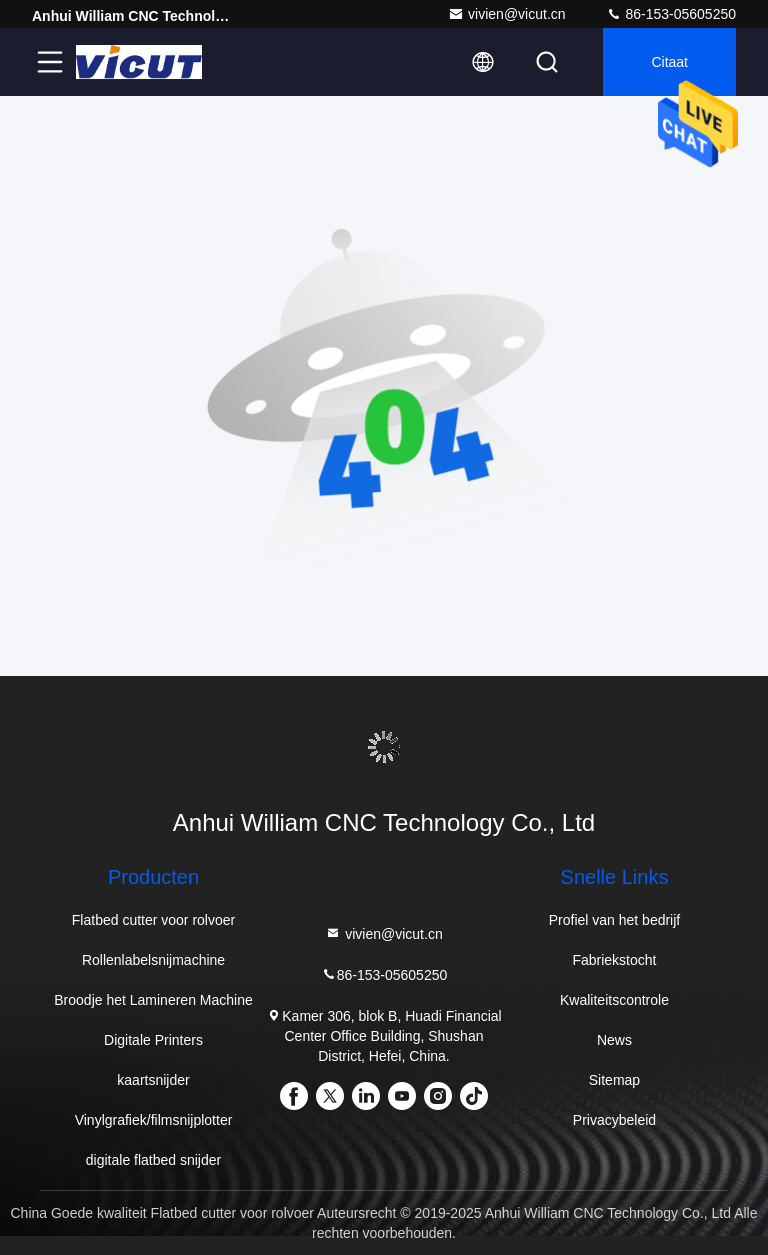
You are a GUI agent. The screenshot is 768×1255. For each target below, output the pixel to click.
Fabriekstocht (614, 960)
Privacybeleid (614, 1120)
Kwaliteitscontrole (614, 1000)
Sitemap (614, 1080)
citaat (669, 62)
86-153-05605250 (671, 14)
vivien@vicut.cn (506, 14)
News (614, 1040)
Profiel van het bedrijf (615, 920)
